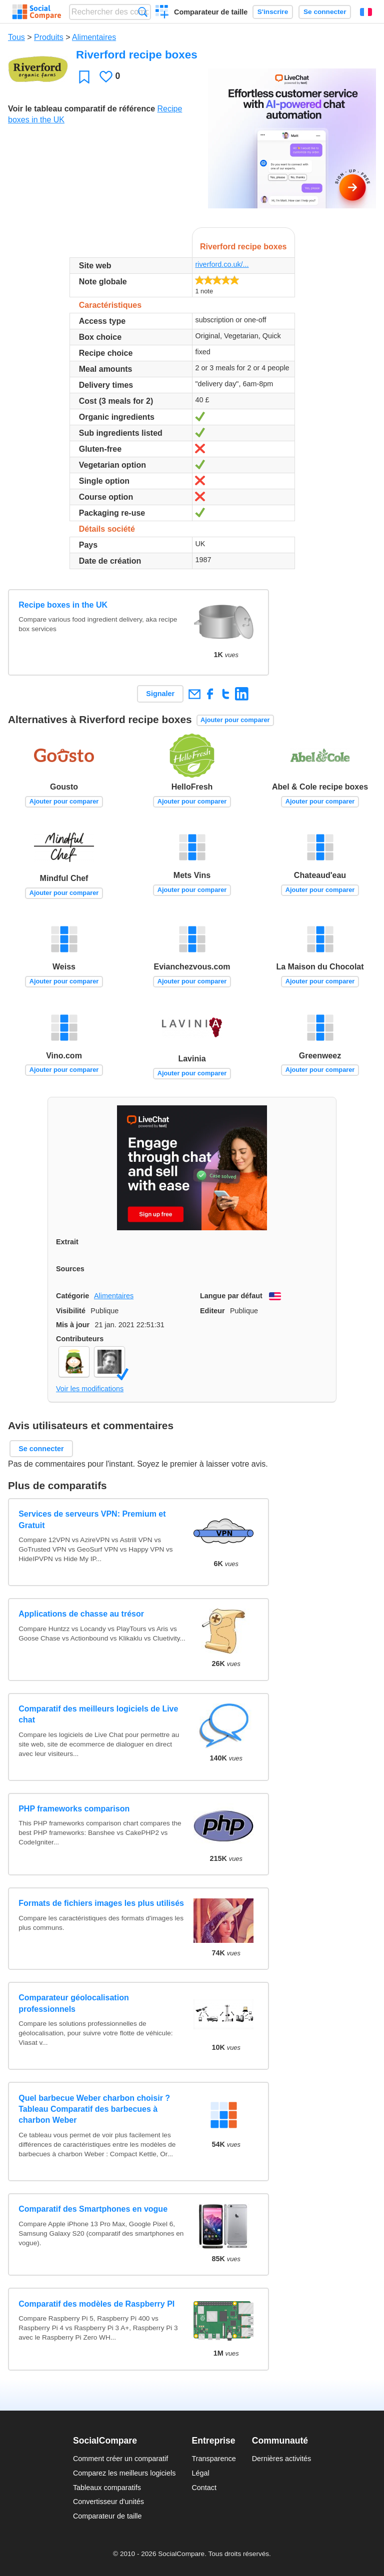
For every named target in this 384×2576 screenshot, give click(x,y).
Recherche (143, 11)
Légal (200, 2473)
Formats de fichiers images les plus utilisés (101, 1903)
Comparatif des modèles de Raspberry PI (96, 2304)
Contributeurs (80, 1339)
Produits (49, 37)
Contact (204, 2488)
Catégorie (72, 1296)
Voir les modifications (90, 1389)
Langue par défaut (231, 1296)
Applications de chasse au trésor (81, 1614)
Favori (84, 76)
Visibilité (71, 1311)
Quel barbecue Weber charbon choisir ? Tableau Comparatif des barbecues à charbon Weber (94, 2109)
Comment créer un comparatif (120, 2459)
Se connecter (325, 11)
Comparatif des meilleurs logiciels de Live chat (98, 1714)
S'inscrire (273, 11)
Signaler (160, 694)
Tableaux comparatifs (107, 2488)
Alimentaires (94, 37)
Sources (70, 1269)
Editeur (212, 1311)
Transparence (214, 2459)
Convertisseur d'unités (108, 2502)
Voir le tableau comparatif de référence (81, 108)
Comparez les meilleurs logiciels (124, 2473)
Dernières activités (281, 2459)
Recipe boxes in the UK (63, 605)
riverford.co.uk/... (221, 264)
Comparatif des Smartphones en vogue (93, 2209)
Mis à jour (73, 1325)
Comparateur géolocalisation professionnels (73, 2003)
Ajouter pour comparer (235, 720)
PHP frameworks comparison (74, 1808)
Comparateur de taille (211, 12)
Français (366, 12)
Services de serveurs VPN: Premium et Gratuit (92, 1519)
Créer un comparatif (162, 12)
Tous (16, 37)
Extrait (67, 1242)
